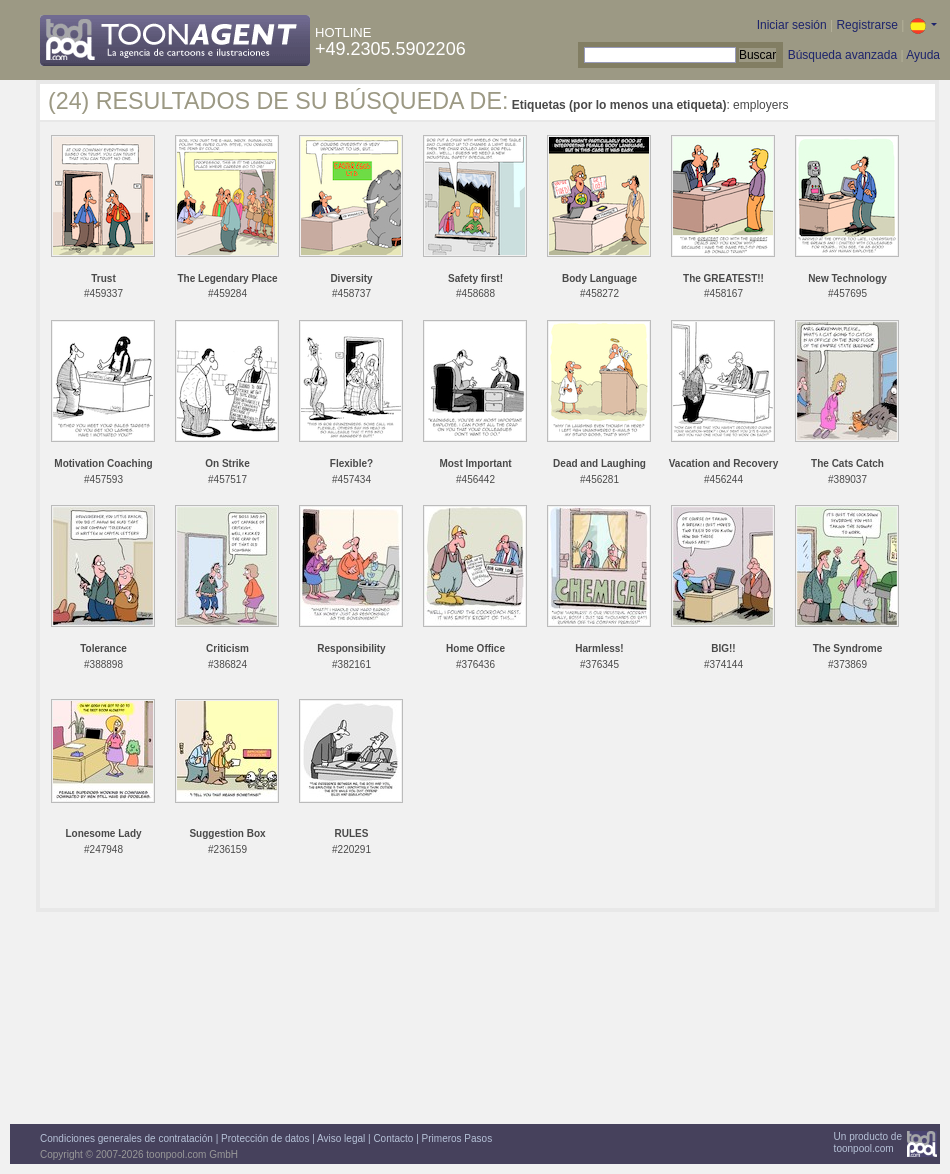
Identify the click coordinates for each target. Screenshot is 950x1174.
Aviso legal (341, 1138)
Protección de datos (265, 1138)
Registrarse (866, 25)
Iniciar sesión (792, 25)
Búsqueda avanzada (842, 55)
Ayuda (923, 55)
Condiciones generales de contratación (126, 1138)
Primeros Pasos (457, 1138)
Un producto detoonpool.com (868, 1142)
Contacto (393, 1138)
